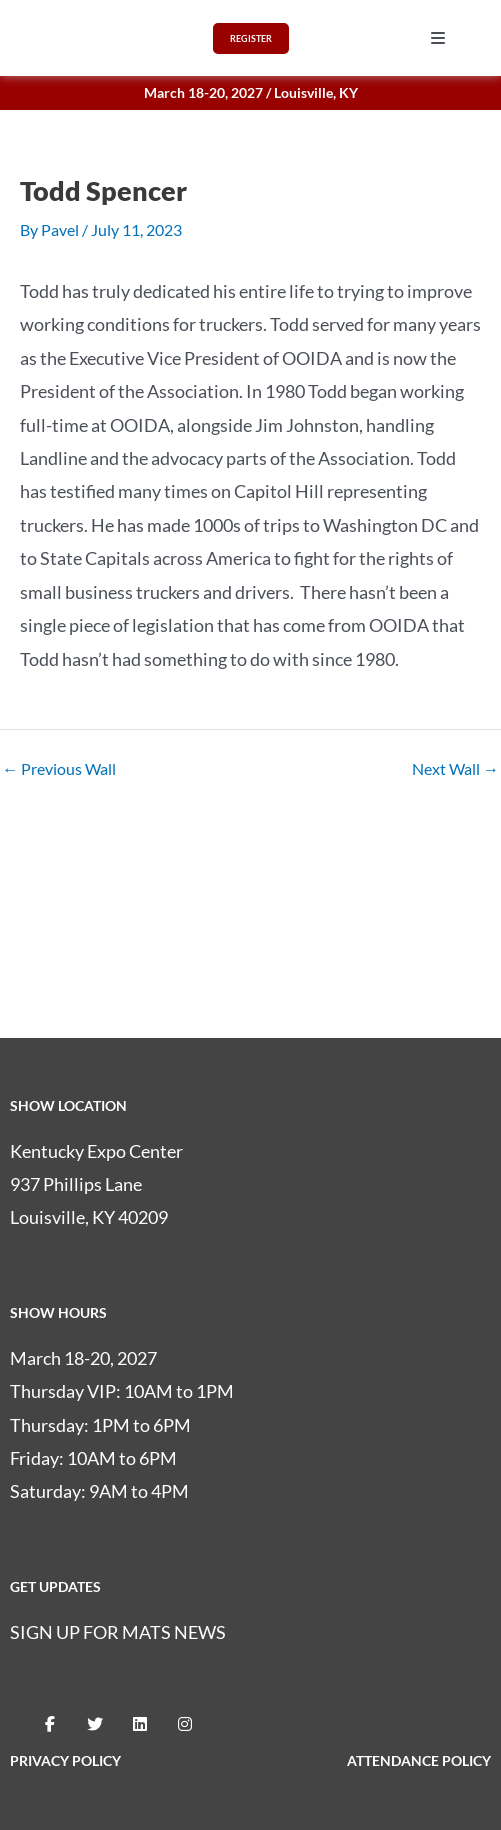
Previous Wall (59, 769)
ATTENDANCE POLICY (419, 1760)
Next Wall (455, 769)
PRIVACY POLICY (65, 1760)
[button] (438, 38)
